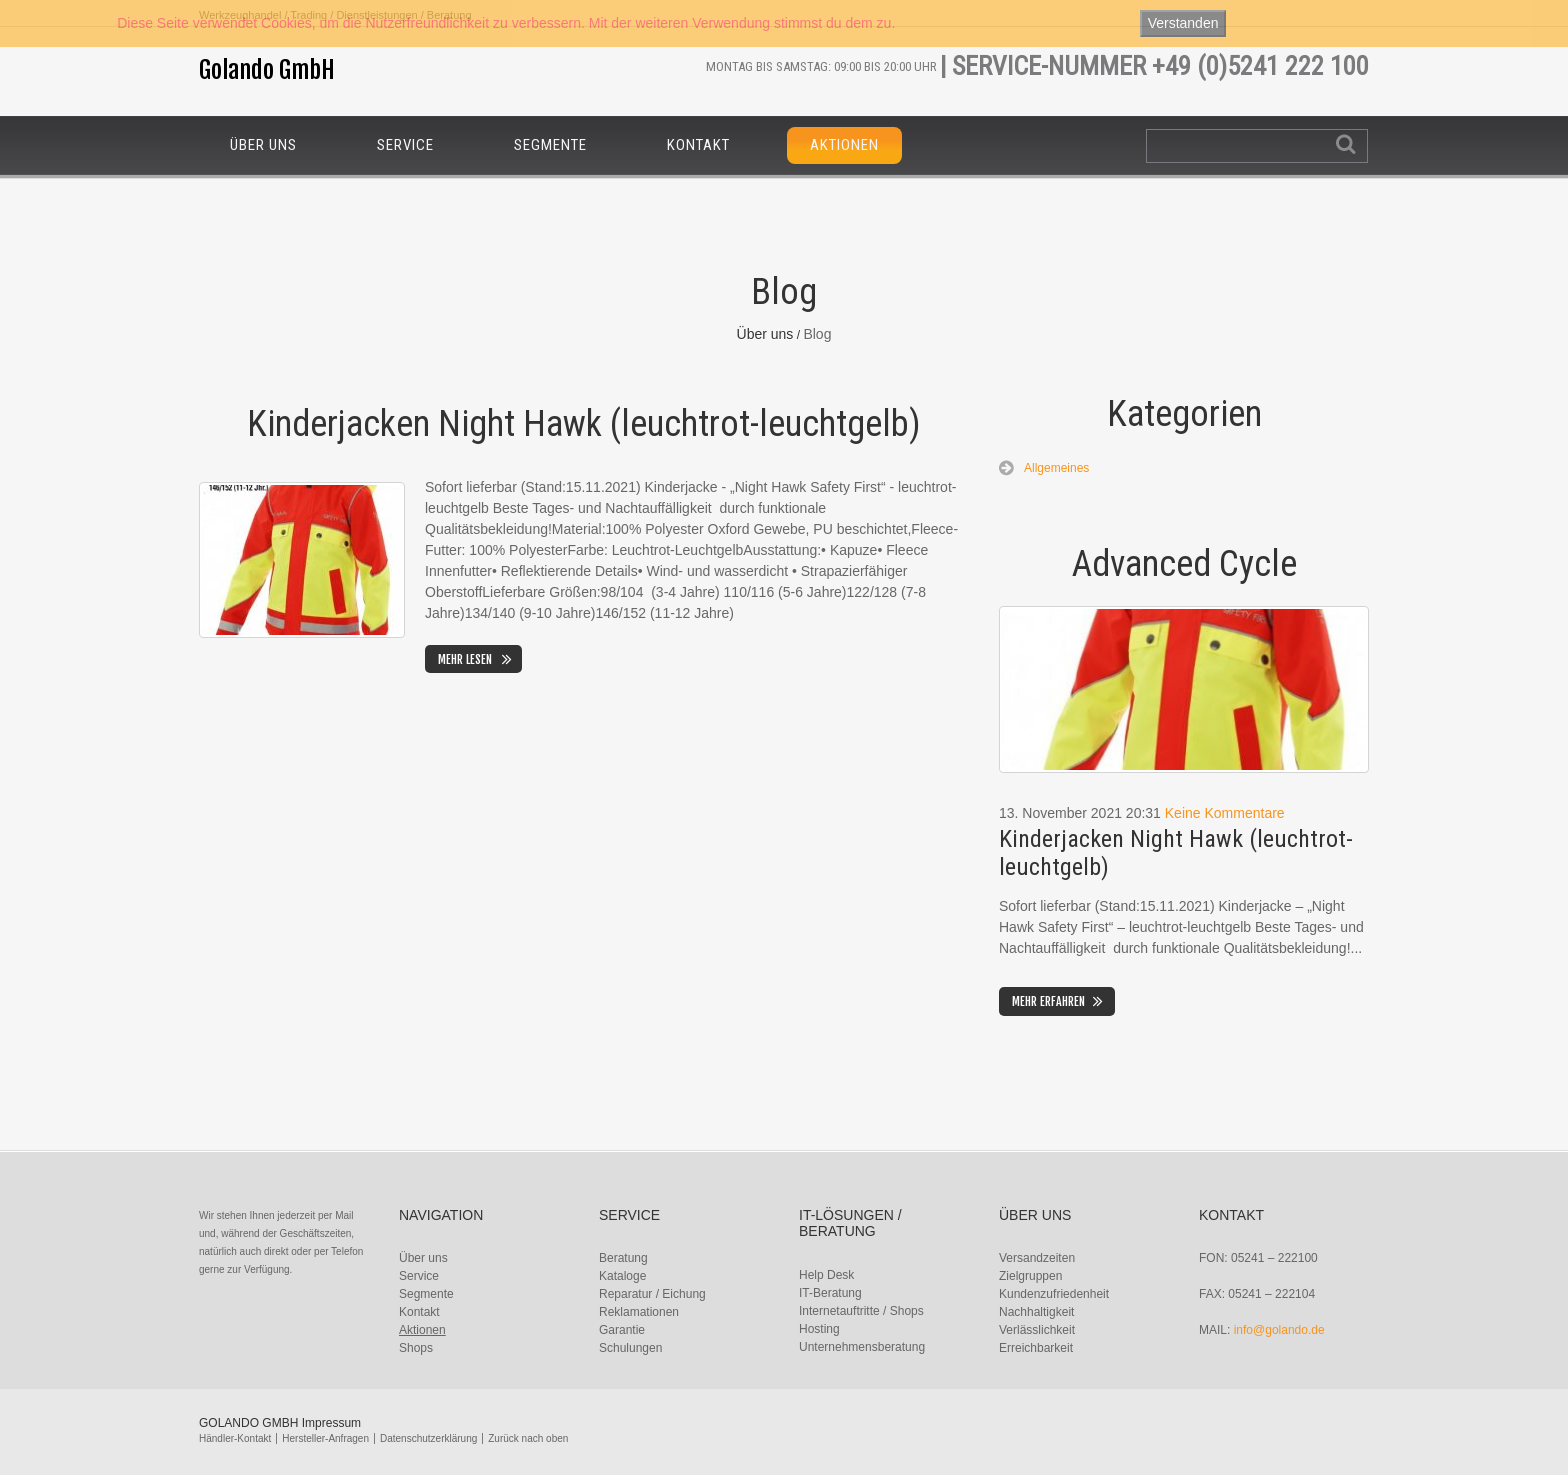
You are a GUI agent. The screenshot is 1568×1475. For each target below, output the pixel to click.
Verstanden (1183, 23)
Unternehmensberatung (862, 1347)
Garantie (622, 1330)
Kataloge (622, 1276)
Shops (416, 1348)
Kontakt (698, 145)
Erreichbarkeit (1036, 1348)
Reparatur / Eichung (652, 1294)
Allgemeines (1056, 468)
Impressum (331, 1423)
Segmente (550, 145)
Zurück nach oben (528, 1438)
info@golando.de (1279, 1330)
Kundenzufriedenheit (1054, 1294)
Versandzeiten (1037, 1258)
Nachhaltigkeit (1036, 1312)
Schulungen (630, 1348)
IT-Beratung (830, 1293)
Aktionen (844, 145)
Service (405, 145)
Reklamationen (639, 1312)
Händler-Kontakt (235, 1438)
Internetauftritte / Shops (861, 1311)
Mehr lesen (465, 659)
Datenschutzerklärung (428, 1438)
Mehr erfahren (1048, 1001)
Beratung (623, 1258)
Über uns (263, 145)
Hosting (819, 1329)
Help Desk (826, 1275)
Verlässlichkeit (1037, 1330)
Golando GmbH (267, 70)
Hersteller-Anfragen (325, 1438)
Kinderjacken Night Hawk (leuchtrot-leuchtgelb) (584, 424)
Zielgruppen (1030, 1276)
